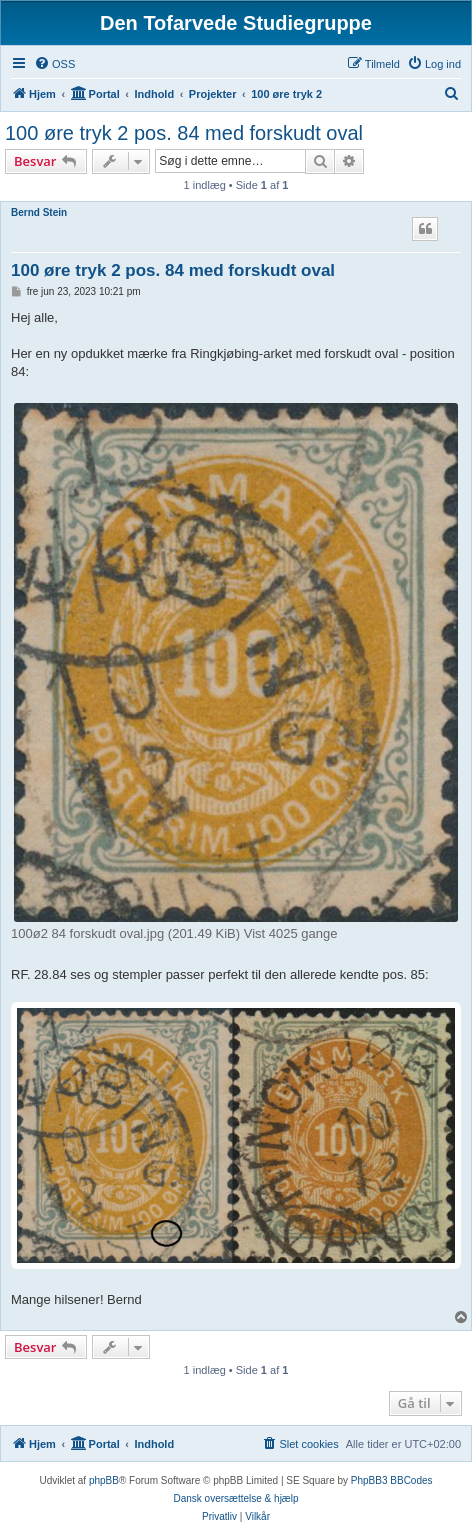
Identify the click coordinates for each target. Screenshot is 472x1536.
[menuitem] (54, 64)
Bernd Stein (39, 212)
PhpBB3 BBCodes (392, 1480)
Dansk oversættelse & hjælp (235, 1498)
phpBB (104, 1480)
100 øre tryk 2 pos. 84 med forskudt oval (184, 133)
